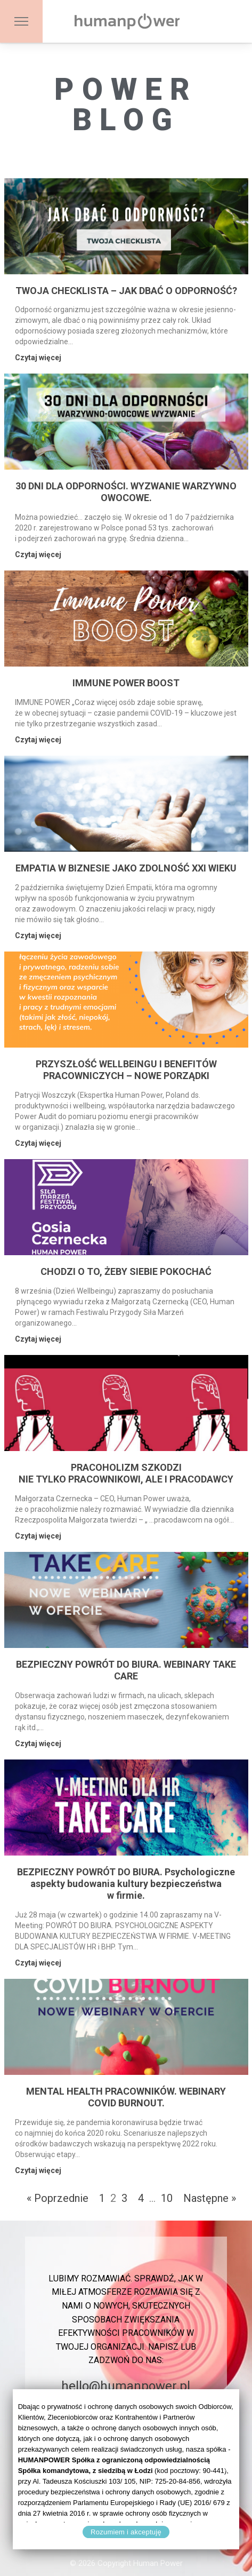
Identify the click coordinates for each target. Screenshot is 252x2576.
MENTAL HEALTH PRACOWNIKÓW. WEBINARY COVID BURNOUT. (126, 2097)
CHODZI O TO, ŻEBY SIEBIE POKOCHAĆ (126, 1271)
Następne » (209, 2198)
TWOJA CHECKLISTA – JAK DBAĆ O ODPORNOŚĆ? (126, 290)
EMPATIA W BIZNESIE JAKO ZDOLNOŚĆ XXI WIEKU (126, 868)
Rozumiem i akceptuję (126, 2532)
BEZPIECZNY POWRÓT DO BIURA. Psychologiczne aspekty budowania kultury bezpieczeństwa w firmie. (126, 1883)
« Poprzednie (57, 2198)
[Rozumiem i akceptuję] (226, 2469)
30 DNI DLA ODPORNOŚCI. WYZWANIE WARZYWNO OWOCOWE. (126, 491)
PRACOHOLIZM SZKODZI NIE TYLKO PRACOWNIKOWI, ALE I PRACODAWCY (126, 1473)
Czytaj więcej (38, 357)
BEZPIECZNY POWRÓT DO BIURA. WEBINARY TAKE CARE (126, 1670)
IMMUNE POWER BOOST (126, 682)
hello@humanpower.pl (125, 2386)
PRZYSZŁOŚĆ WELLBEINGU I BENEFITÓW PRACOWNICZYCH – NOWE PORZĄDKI (126, 1069)
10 (167, 2198)
